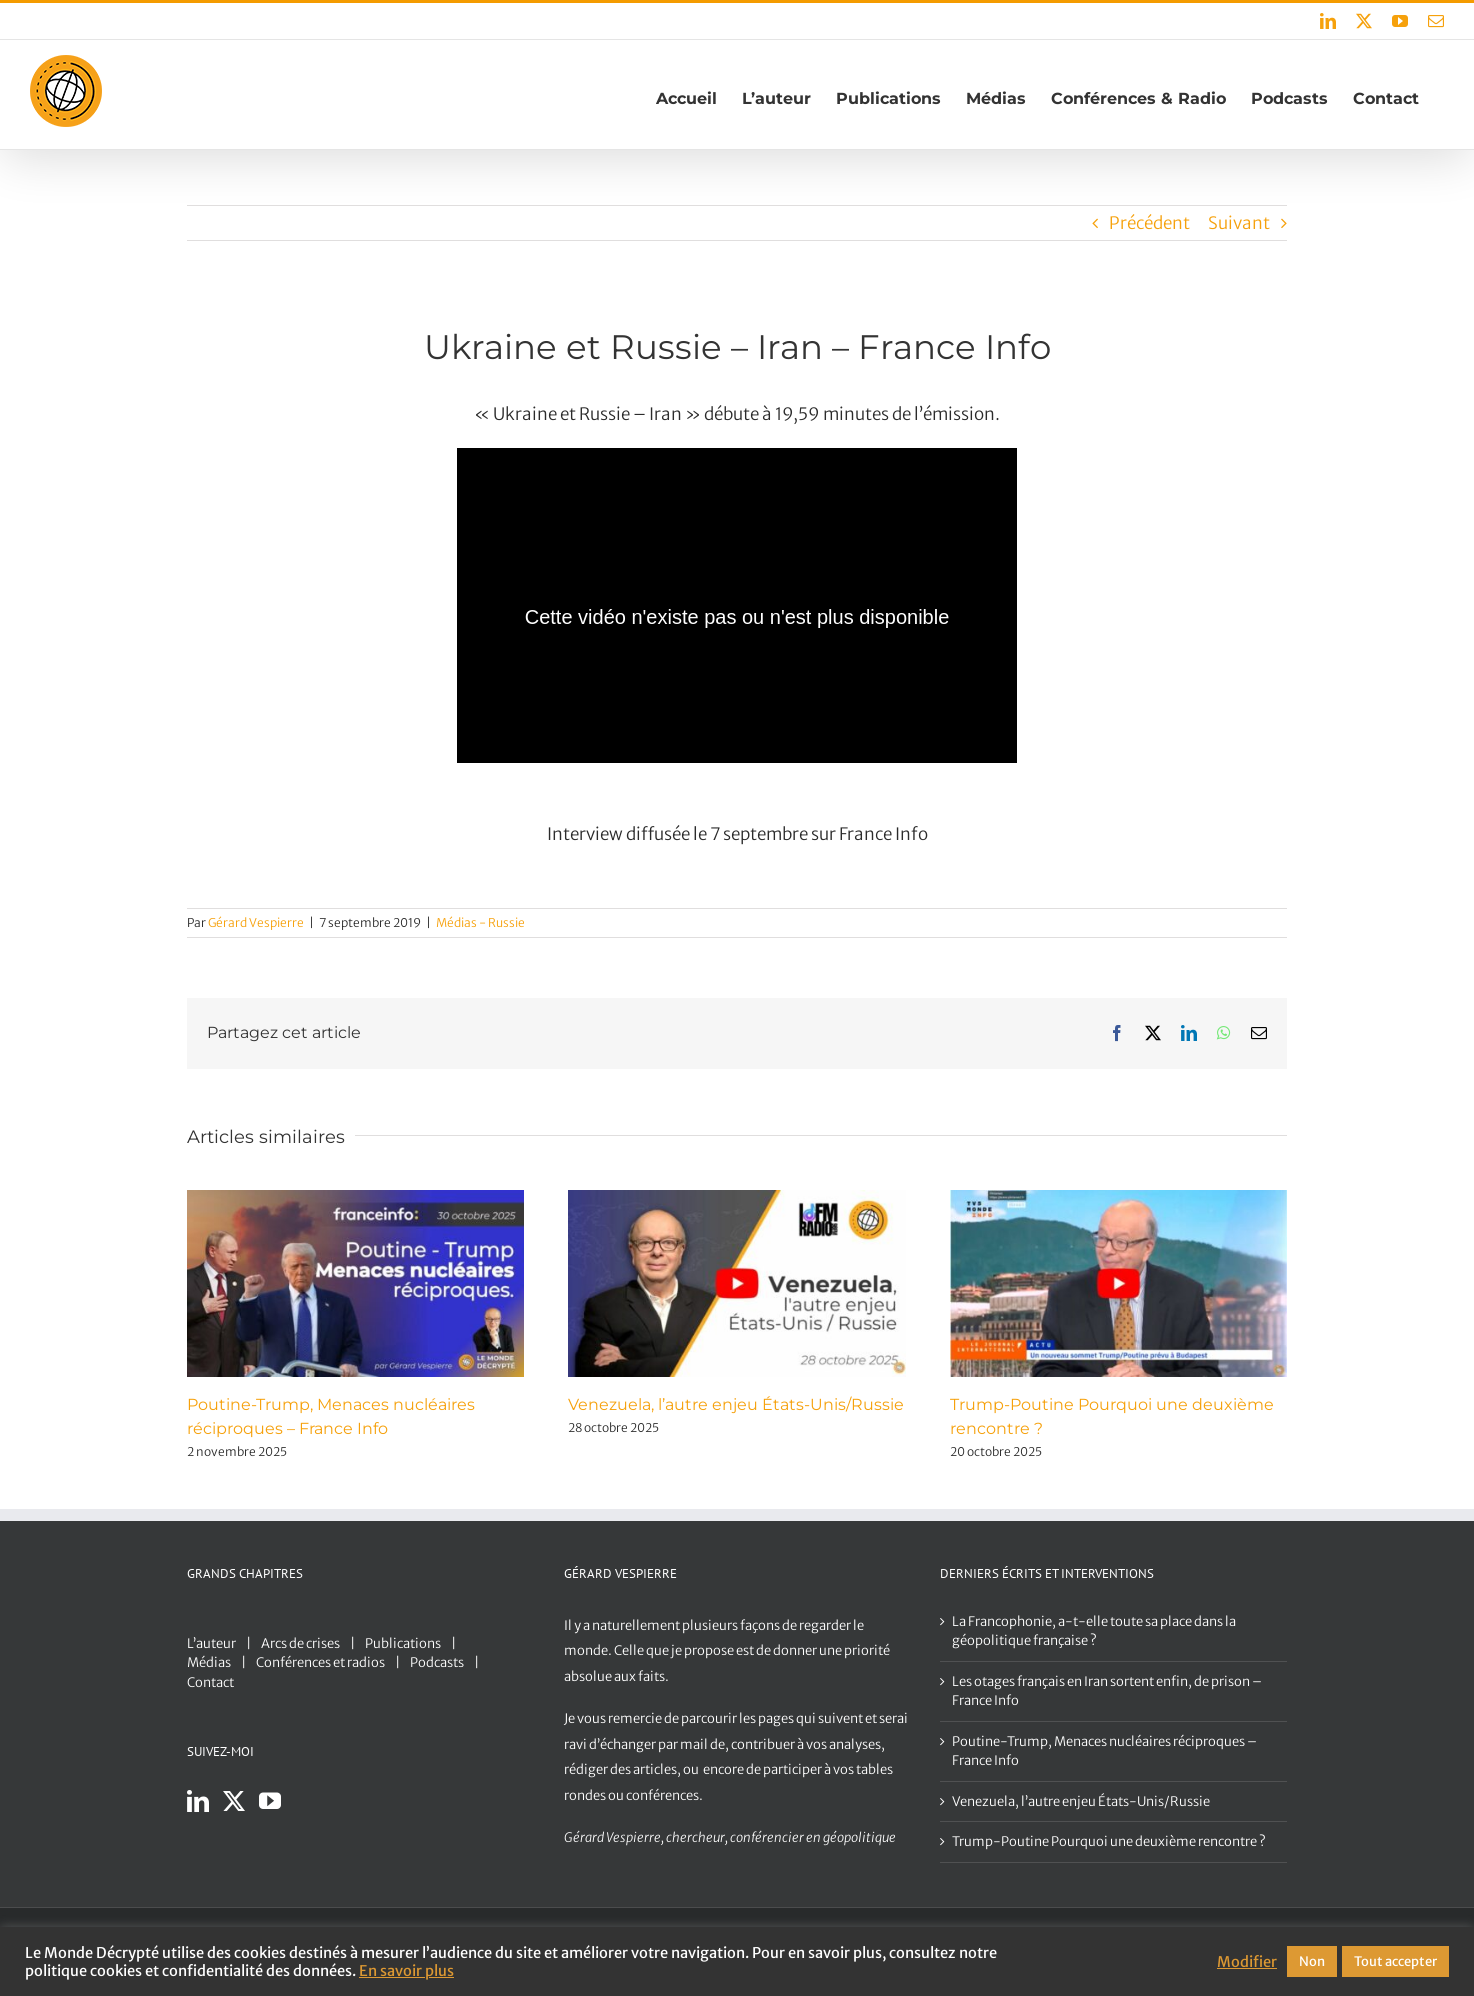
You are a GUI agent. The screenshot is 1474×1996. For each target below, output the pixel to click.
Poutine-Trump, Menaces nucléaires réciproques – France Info (1104, 1751)
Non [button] (1312, 1961)
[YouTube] (270, 1801)
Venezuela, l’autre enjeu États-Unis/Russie (736, 1404)
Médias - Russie (480, 922)
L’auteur (211, 1643)
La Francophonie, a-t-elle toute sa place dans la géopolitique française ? (1094, 1631)
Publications (403, 1643)
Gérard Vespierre (256, 922)
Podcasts (437, 1662)
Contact (210, 1682)
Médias (209, 1662)
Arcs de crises (300, 1643)
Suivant (1239, 223)
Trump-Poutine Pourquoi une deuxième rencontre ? (1109, 1841)
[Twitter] (234, 1801)
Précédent (1149, 223)
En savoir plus (406, 1971)
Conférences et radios (320, 1662)
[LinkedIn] (198, 1801)
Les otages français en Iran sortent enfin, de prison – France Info (1107, 1691)
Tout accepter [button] (1395, 1961)
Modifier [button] (1247, 1962)
